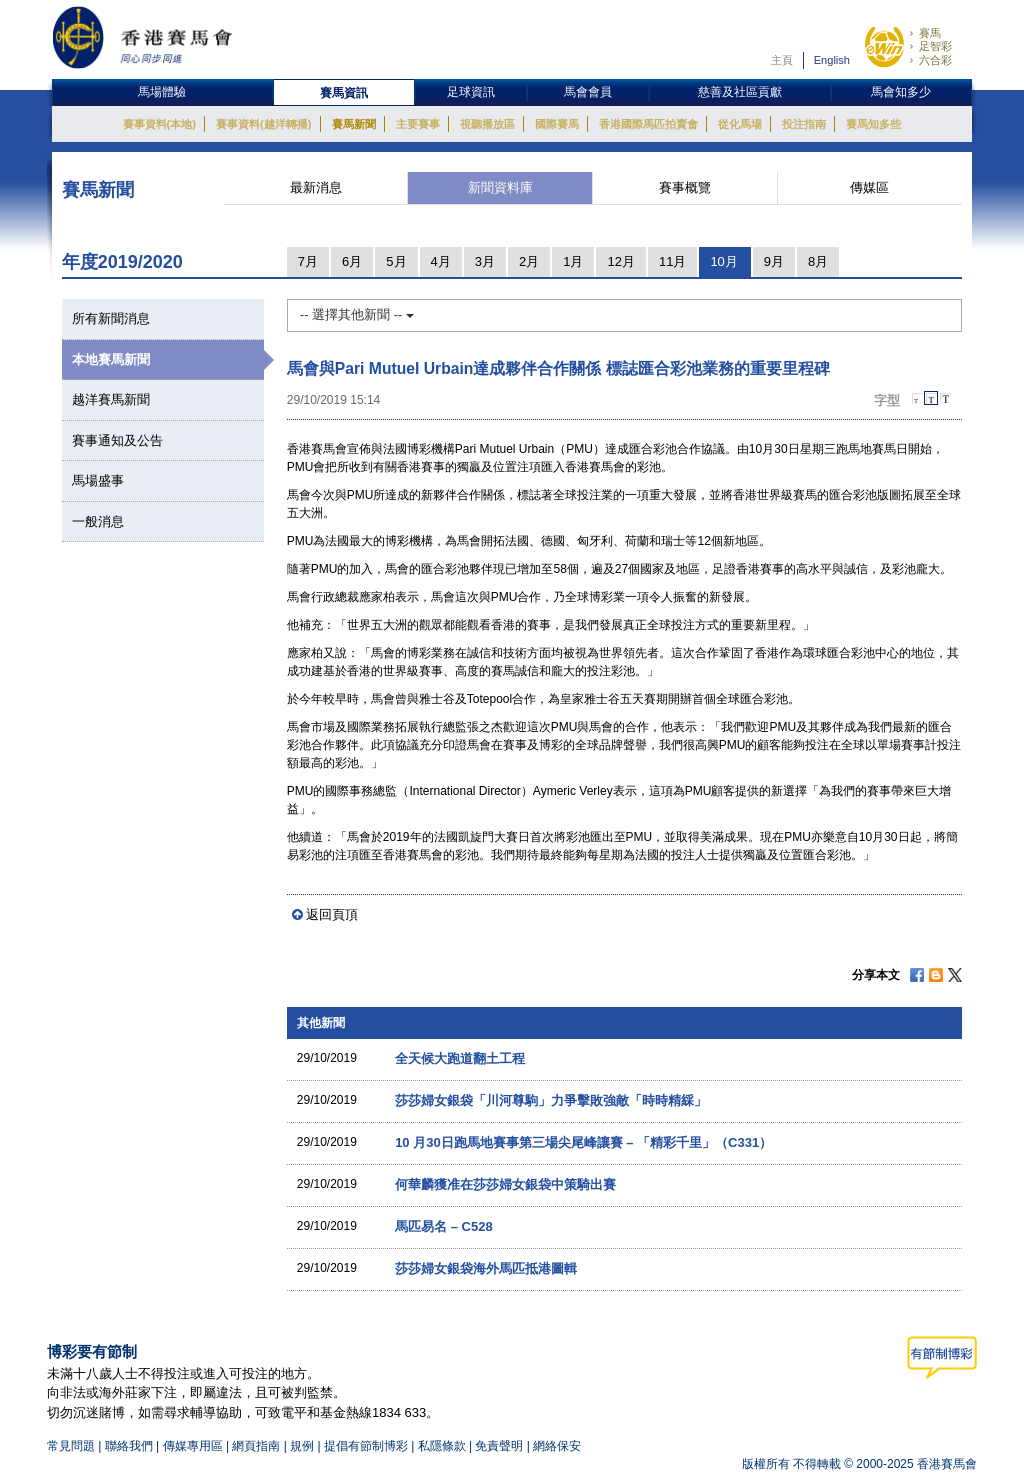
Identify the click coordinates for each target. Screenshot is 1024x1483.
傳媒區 (869, 187)
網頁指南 (256, 1446)
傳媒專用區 (193, 1446)
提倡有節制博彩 (366, 1446)
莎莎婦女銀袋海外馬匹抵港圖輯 (486, 1268)
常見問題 (71, 1446)
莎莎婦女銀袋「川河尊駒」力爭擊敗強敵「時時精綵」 (551, 1100)
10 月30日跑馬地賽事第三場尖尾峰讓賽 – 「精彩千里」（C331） (583, 1142)
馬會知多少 (901, 92)
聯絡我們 (129, 1446)
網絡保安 (557, 1446)
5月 (396, 261)
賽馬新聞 (354, 124)
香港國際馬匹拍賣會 (648, 124)
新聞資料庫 (500, 187)
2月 (529, 261)
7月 (308, 261)
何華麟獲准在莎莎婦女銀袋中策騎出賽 (505, 1184)
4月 (441, 261)
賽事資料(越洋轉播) (263, 124)
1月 (573, 261)
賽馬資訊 (344, 93)
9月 (774, 261)
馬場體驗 (162, 92)
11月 (672, 261)
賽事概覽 (685, 187)
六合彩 (935, 60)
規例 (303, 1446)
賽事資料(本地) (159, 124)
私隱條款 (442, 1446)
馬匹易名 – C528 (443, 1226)
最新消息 (316, 187)
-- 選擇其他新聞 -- (357, 314)
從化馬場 (740, 124)
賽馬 (930, 33)
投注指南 (804, 124)
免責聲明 (499, 1446)
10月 (723, 261)
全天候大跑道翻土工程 (460, 1058)
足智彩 (935, 46)
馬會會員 (588, 92)
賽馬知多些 (873, 124)
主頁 (782, 60)
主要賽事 (418, 124)
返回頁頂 (332, 914)
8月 (818, 261)
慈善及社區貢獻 (740, 92)
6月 (352, 261)
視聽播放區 (487, 124)
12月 (620, 261)
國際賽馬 (557, 124)
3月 (485, 261)
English (832, 60)
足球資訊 (471, 92)
